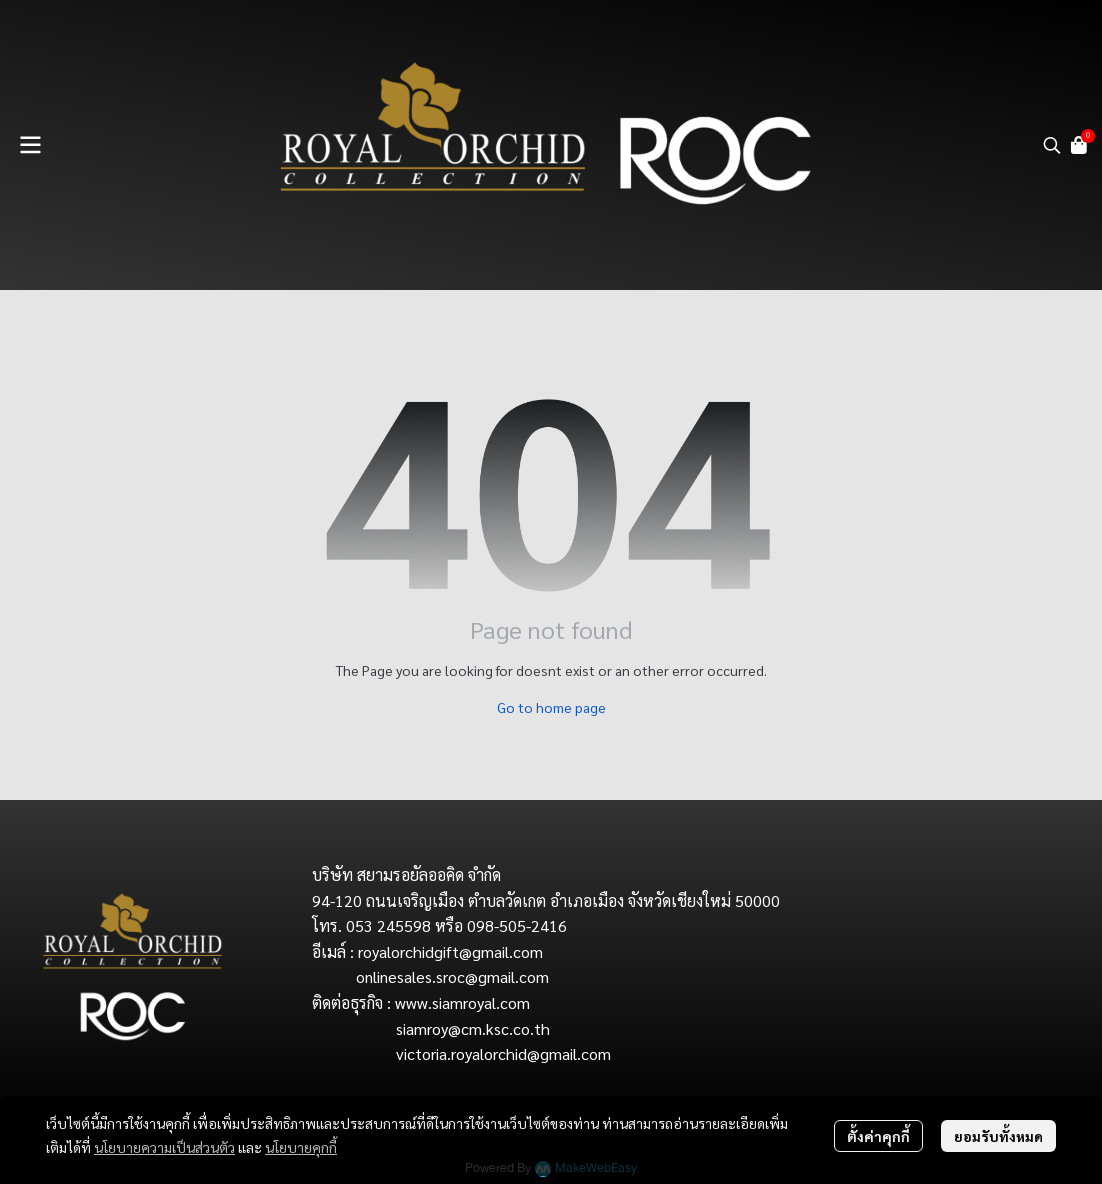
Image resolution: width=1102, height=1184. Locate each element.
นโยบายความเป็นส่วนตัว (164, 1147)
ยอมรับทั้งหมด (998, 1136)
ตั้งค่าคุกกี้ (878, 1136)
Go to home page (551, 707)
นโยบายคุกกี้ (301, 1147)
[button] (1052, 145)
